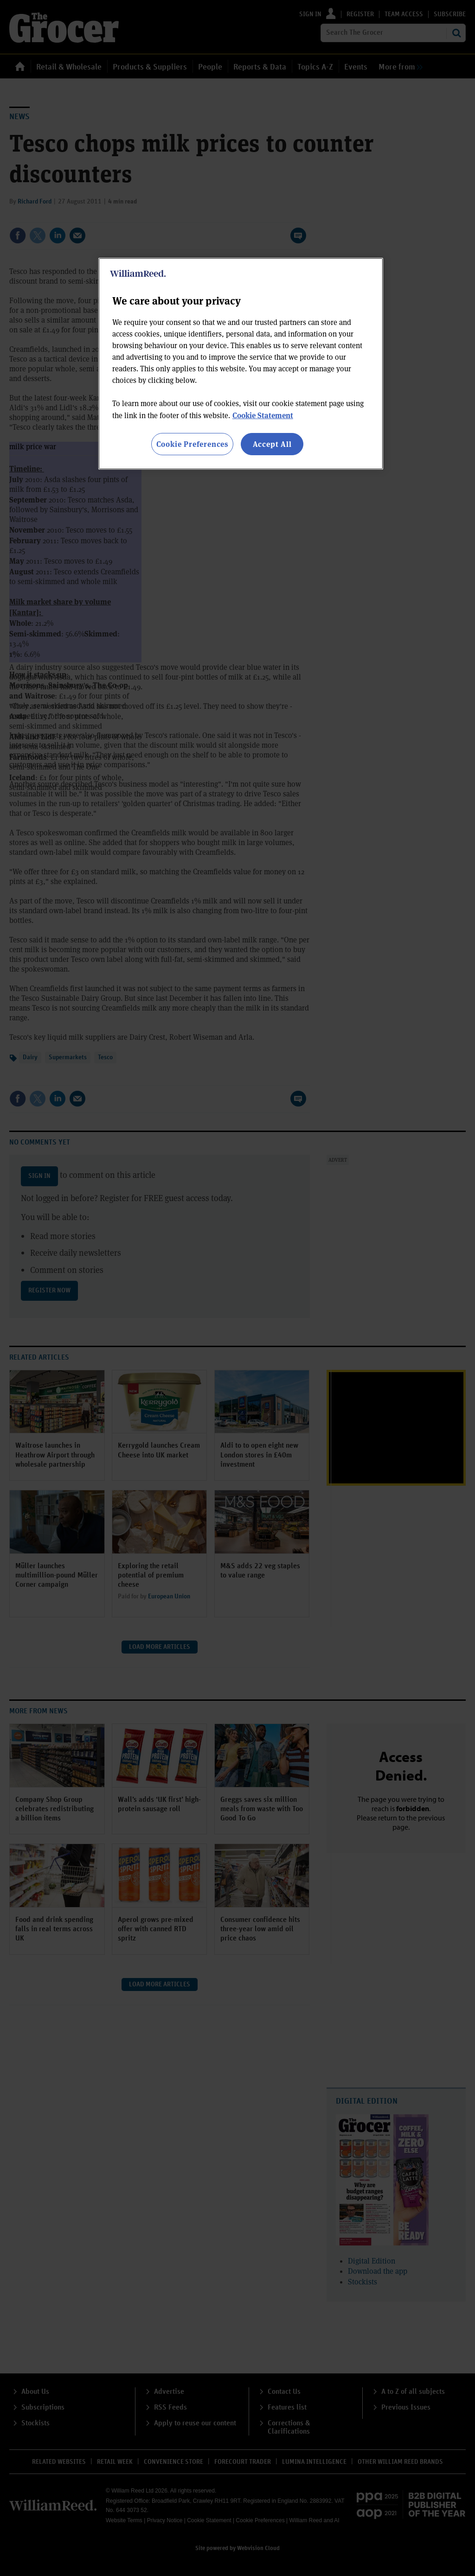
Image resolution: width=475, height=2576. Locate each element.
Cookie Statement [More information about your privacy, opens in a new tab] (262, 415)
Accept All (272, 444)
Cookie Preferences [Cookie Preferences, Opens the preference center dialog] (192, 444)
